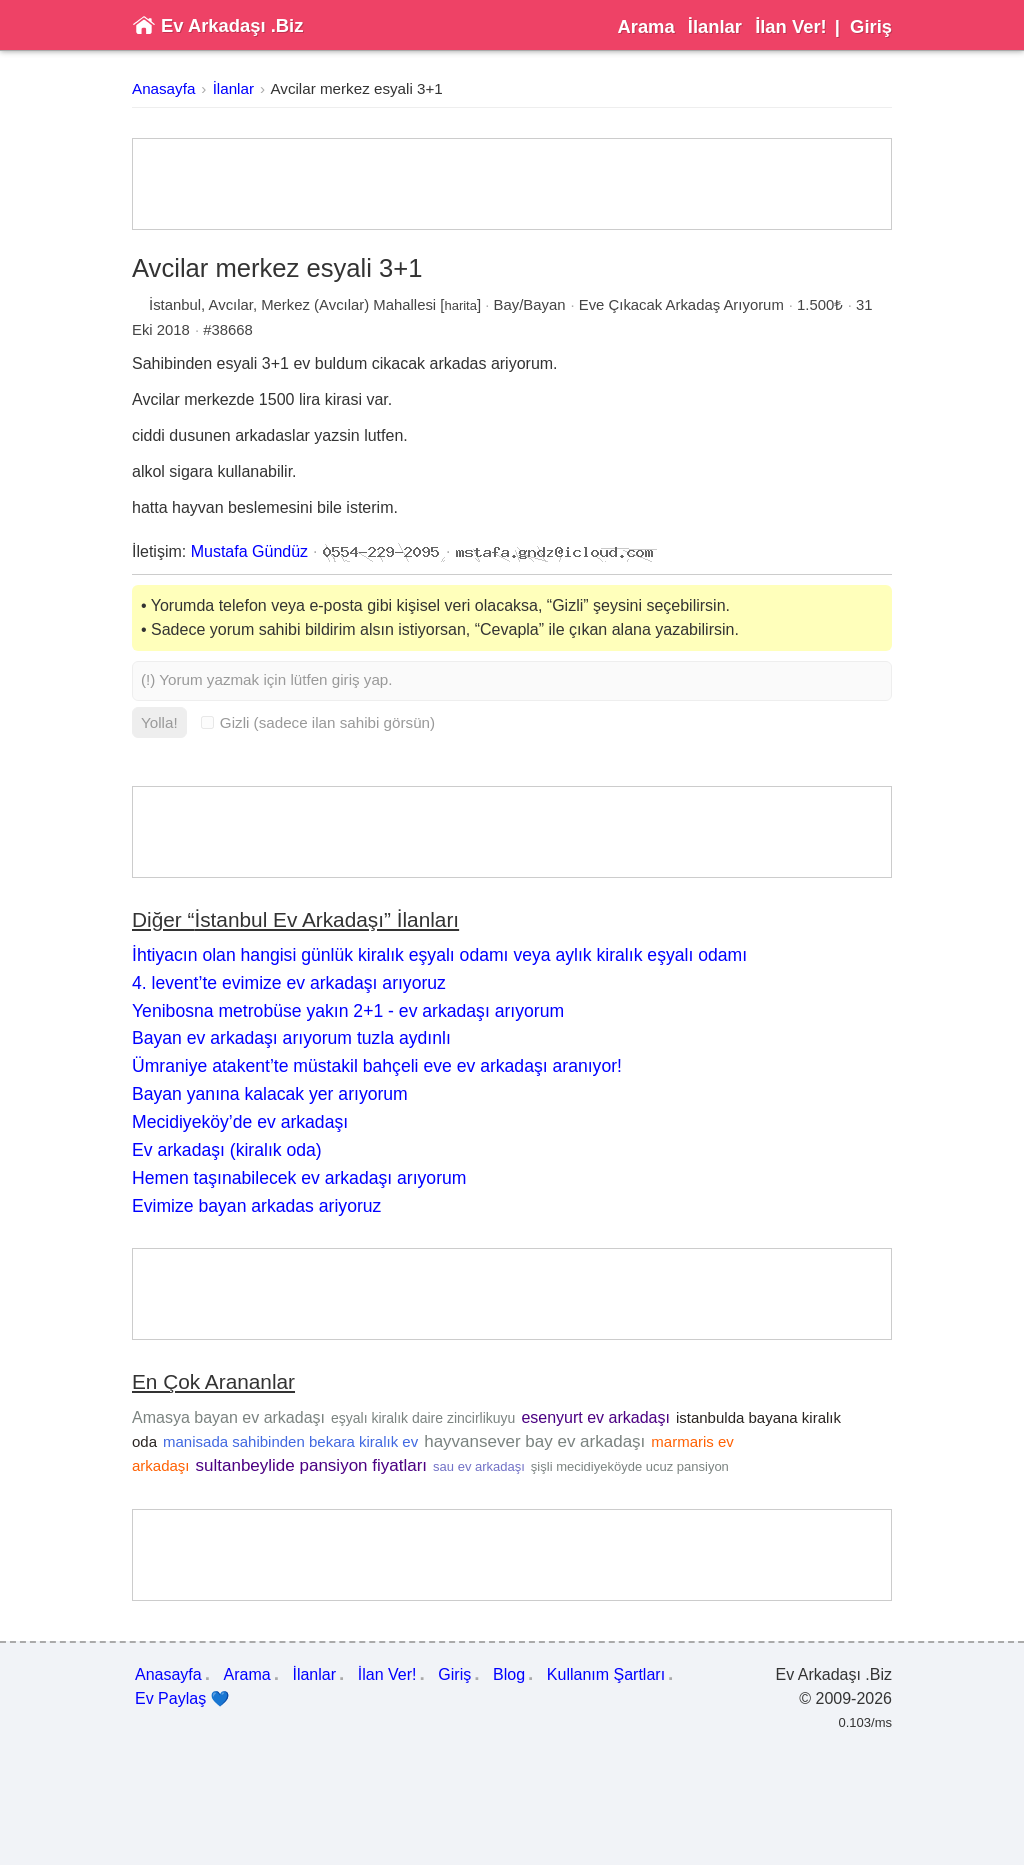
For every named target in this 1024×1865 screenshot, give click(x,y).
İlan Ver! (791, 26)
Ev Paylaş (182, 1699)
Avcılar (231, 305)
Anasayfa (163, 88)
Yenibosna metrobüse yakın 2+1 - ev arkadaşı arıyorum (348, 1011)
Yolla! (159, 722)
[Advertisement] (512, 184)
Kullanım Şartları (606, 1674)
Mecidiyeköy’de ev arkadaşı (240, 1122)
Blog (509, 1674)
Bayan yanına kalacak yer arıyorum (270, 1094)
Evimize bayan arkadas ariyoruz (256, 1206)
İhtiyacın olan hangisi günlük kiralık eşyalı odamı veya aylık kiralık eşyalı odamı (439, 955)
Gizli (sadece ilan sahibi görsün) (318, 722)
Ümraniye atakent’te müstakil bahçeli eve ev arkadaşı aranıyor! (377, 1066)
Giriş (871, 26)
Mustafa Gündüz (249, 551)
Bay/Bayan (530, 305)
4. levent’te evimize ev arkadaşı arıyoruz (289, 983)
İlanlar (715, 26)
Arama (645, 26)
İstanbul (175, 305)
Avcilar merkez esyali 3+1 (356, 88)
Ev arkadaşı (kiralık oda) (227, 1150)
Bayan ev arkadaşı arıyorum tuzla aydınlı (291, 1038)
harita (460, 305)
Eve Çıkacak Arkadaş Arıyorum (681, 305)
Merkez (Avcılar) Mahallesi (348, 305)
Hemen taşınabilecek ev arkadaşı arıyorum (299, 1178)
